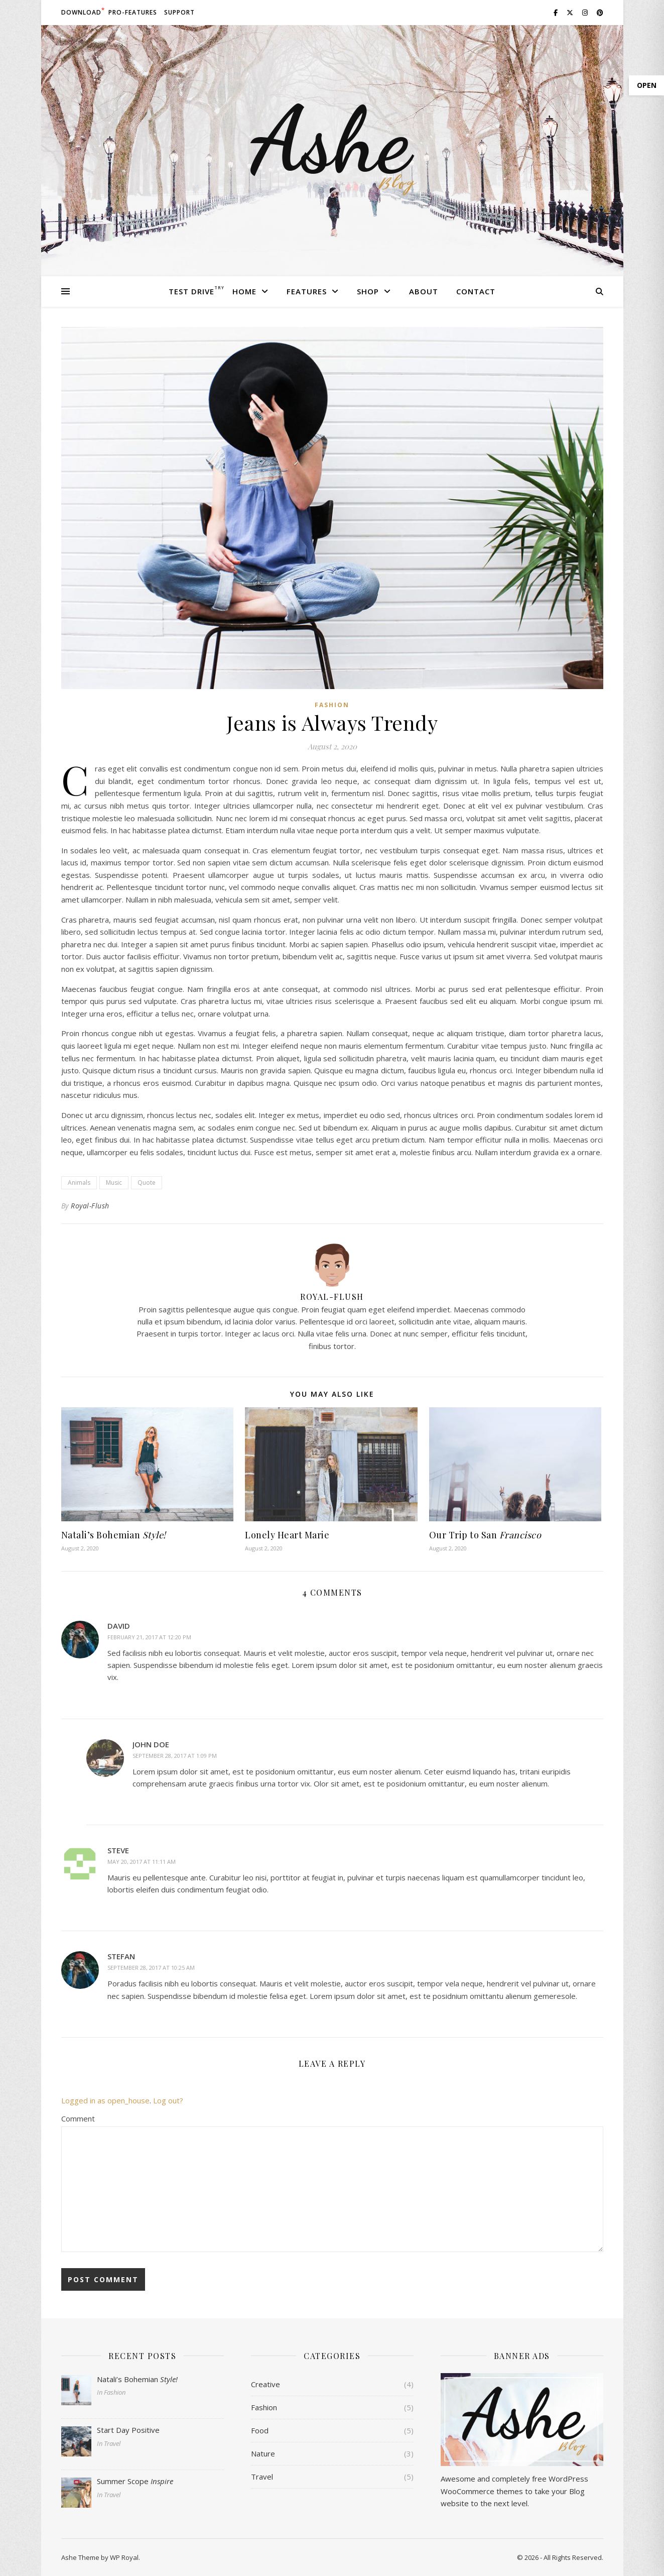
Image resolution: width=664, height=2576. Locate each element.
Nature (263, 2453)
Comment (78, 2118)
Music (114, 1182)
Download (81, 12)
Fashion (332, 705)
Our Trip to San (485, 1535)
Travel (262, 2477)
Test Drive (191, 291)
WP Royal (124, 2557)
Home (244, 291)
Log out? (168, 2100)
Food (260, 2430)
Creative (265, 2384)
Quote (147, 1182)
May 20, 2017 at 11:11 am (141, 1861)
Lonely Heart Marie (287, 1535)
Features (307, 291)
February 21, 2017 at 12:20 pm (149, 1637)
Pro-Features (132, 12)
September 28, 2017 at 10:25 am (151, 1967)
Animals (79, 1182)
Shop (368, 291)
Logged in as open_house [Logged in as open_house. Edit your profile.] (105, 2100)
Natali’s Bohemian (113, 1535)
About (423, 291)
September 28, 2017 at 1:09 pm (174, 1755)
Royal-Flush (90, 1205)
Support (179, 12)
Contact (475, 291)
